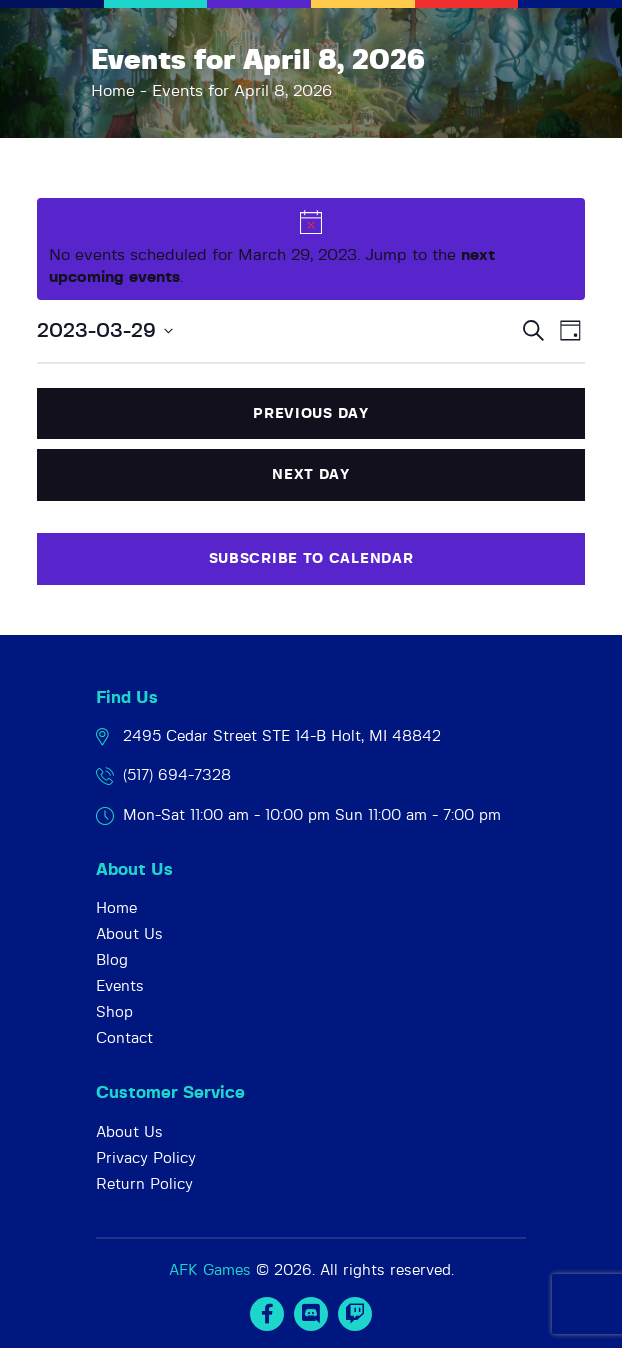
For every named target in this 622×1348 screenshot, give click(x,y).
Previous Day (310, 414)
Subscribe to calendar (311, 559)
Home (113, 91)
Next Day (311, 475)
